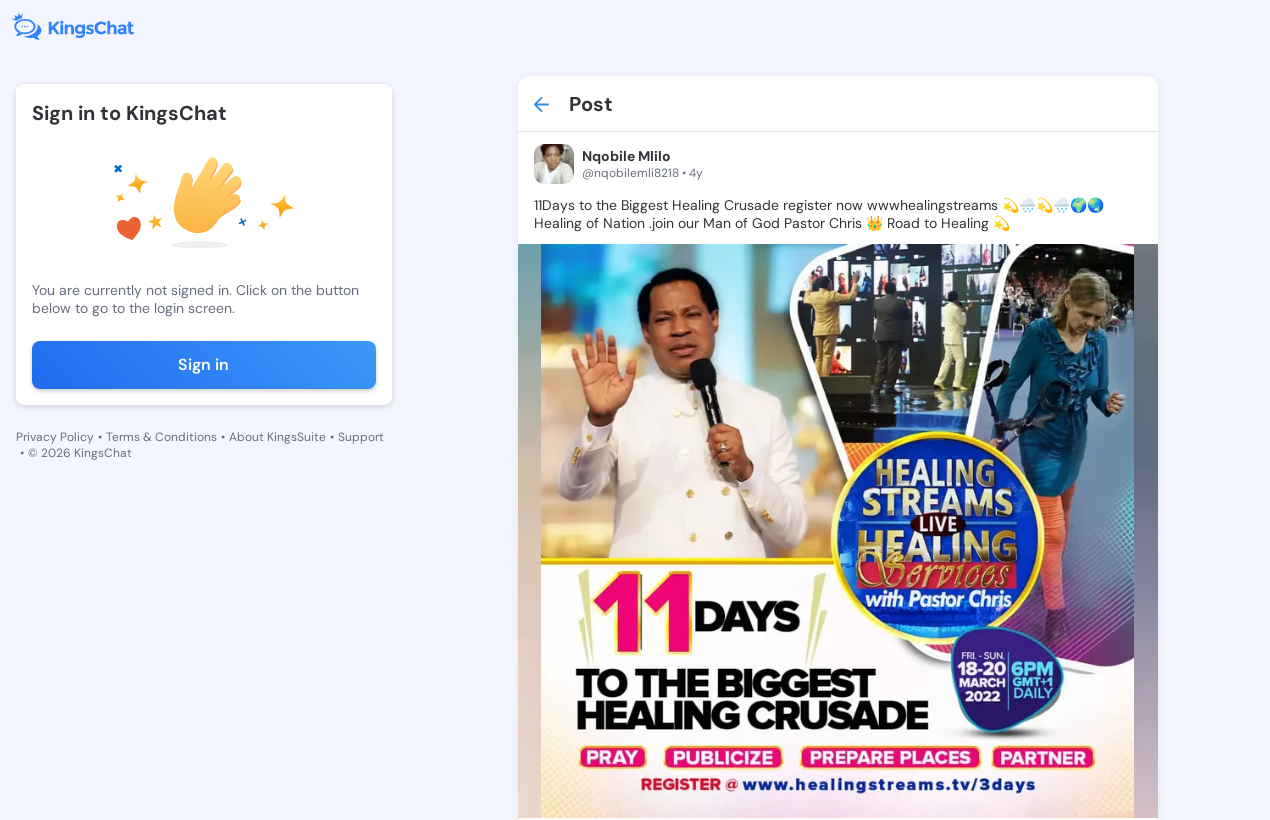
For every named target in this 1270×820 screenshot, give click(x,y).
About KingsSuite (277, 437)
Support (361, 437)
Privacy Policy (55, 437)
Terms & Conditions (161, 437)
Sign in (203, 364)
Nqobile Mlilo (626, 156)
